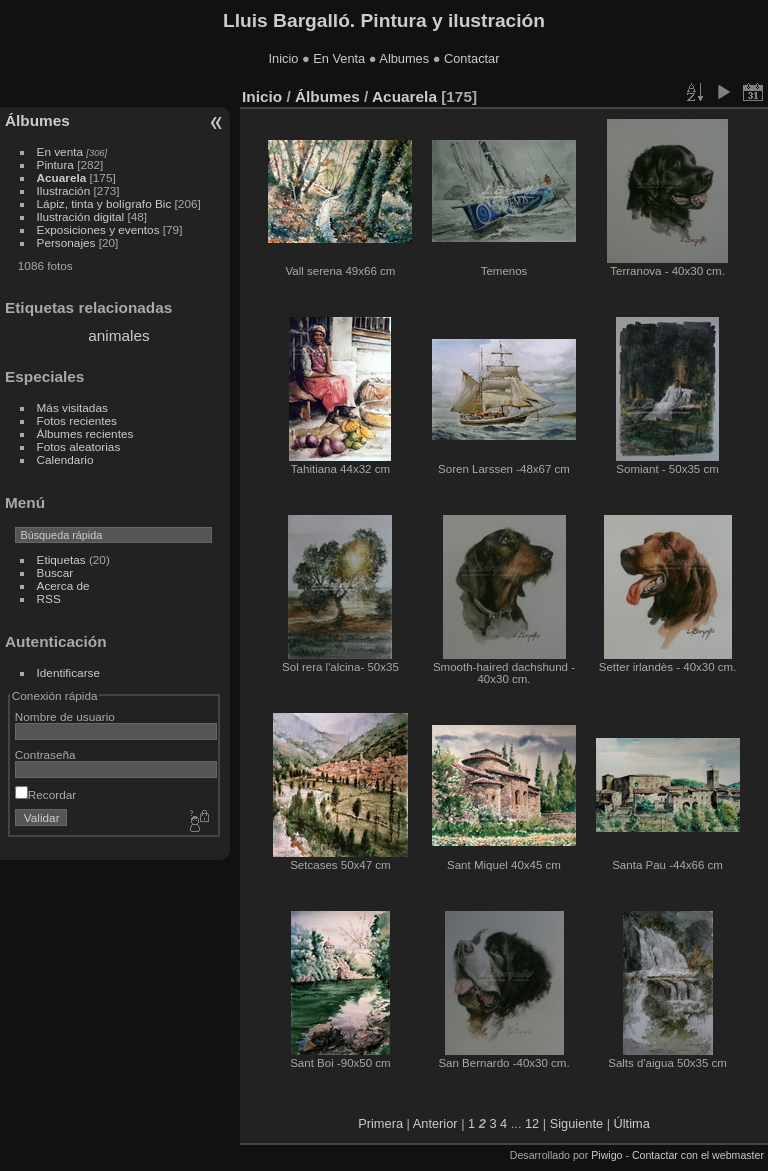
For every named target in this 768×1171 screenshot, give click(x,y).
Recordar (45, 794)
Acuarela (62, 177)
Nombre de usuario (65, 716)
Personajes (66, 242)
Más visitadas (72, 407)
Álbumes (37, 120)
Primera (380, 1123)
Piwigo (606, 1155)
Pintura (55, 164)
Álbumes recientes (85, 433)
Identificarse (68, 672)
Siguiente (576, 1123)
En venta (60, 151)
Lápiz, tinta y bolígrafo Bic (104, 203)
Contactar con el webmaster (698, 1155)
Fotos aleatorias (79, 446)
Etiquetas (61, 559)
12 (532, 1123)
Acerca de (63, 585)
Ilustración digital (81, 216)
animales (118, 335)
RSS (49, 598)
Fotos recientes (77, 420)
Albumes (404, 58)
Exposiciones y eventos (98, 229)
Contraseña (45, 754)
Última (632, 1123)
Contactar (471, 58)
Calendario (65, 459)
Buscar (55, 572)
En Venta (339, 58)
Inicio (284, 58)
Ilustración (64, 190)
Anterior (435, 1123)
